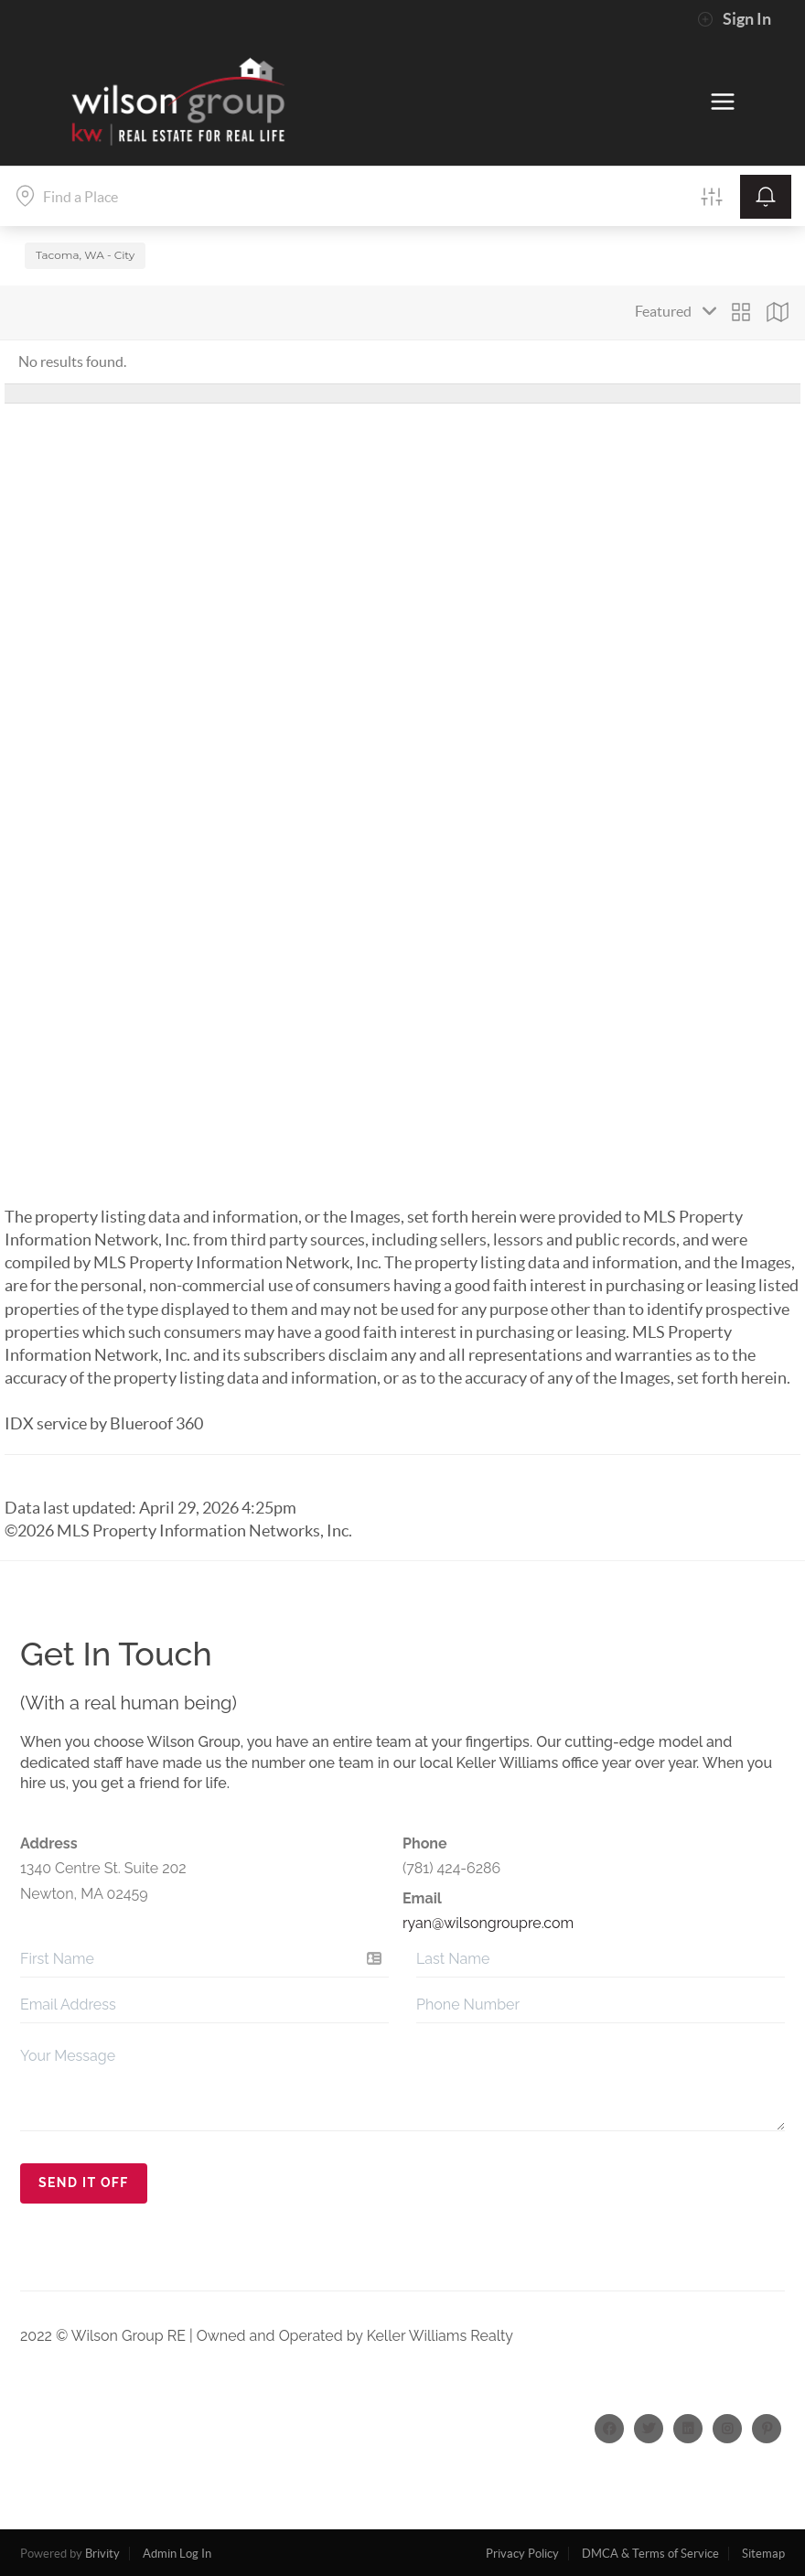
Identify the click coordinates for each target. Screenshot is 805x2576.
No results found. (72, 361)
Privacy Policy (522, 2553)
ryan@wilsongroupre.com (488, 1923)
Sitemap (763, 2553)
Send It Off (83, 2182)
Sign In (734, 19)
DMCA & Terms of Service (650, 2553)
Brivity (102, 2553)
